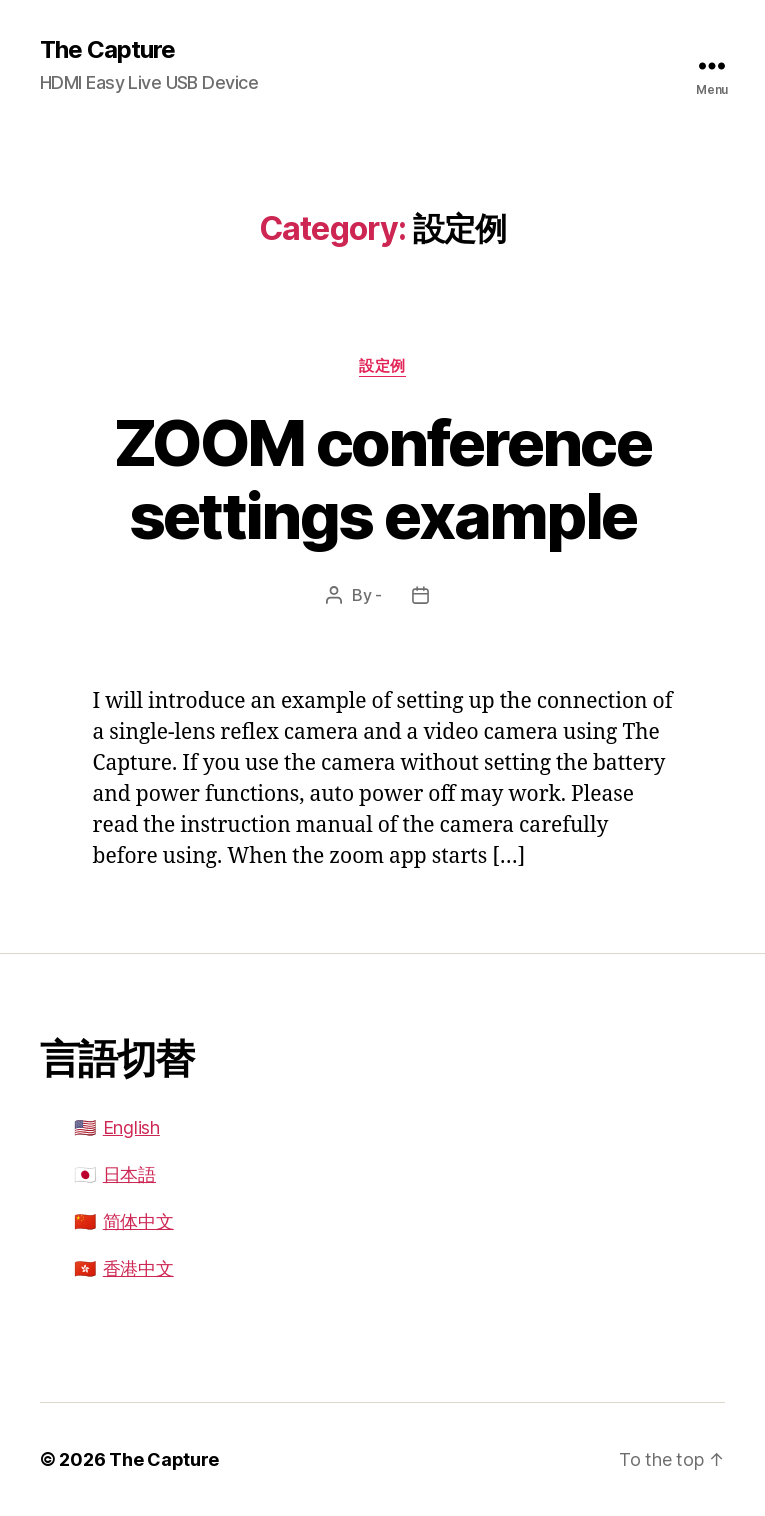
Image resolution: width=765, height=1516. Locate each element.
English (131, 1127)
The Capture (107, 50)
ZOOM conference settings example (382, 479)
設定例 (382, 366)
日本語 (129, 1174)
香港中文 (138, 1268)
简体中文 (138, 1221)
